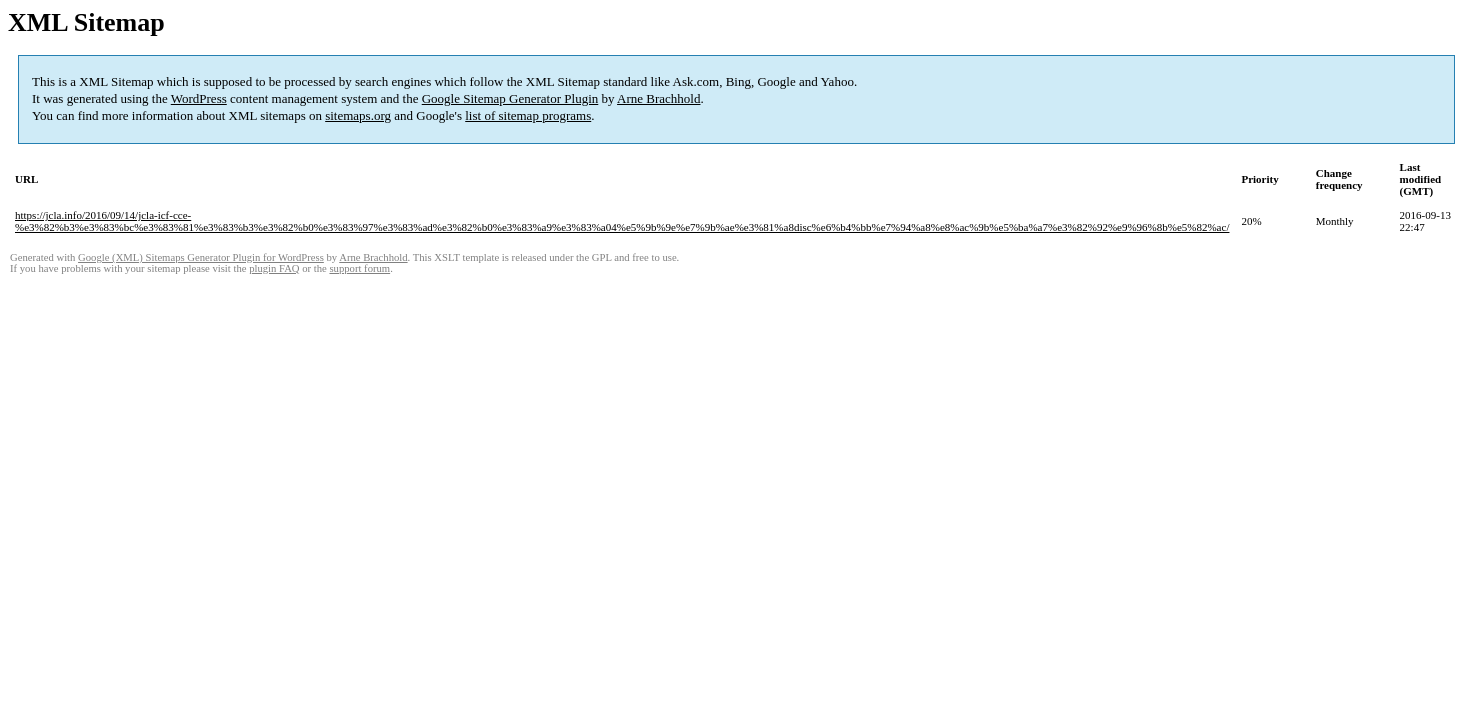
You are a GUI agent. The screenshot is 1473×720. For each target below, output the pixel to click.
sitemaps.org (358, 115)
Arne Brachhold (658, 98)
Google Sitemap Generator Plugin (510, 98)
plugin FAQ (274, 268)
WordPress (199, 98)
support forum (359, 268)
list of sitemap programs (528, 115)
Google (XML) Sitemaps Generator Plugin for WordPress (201, 257)
